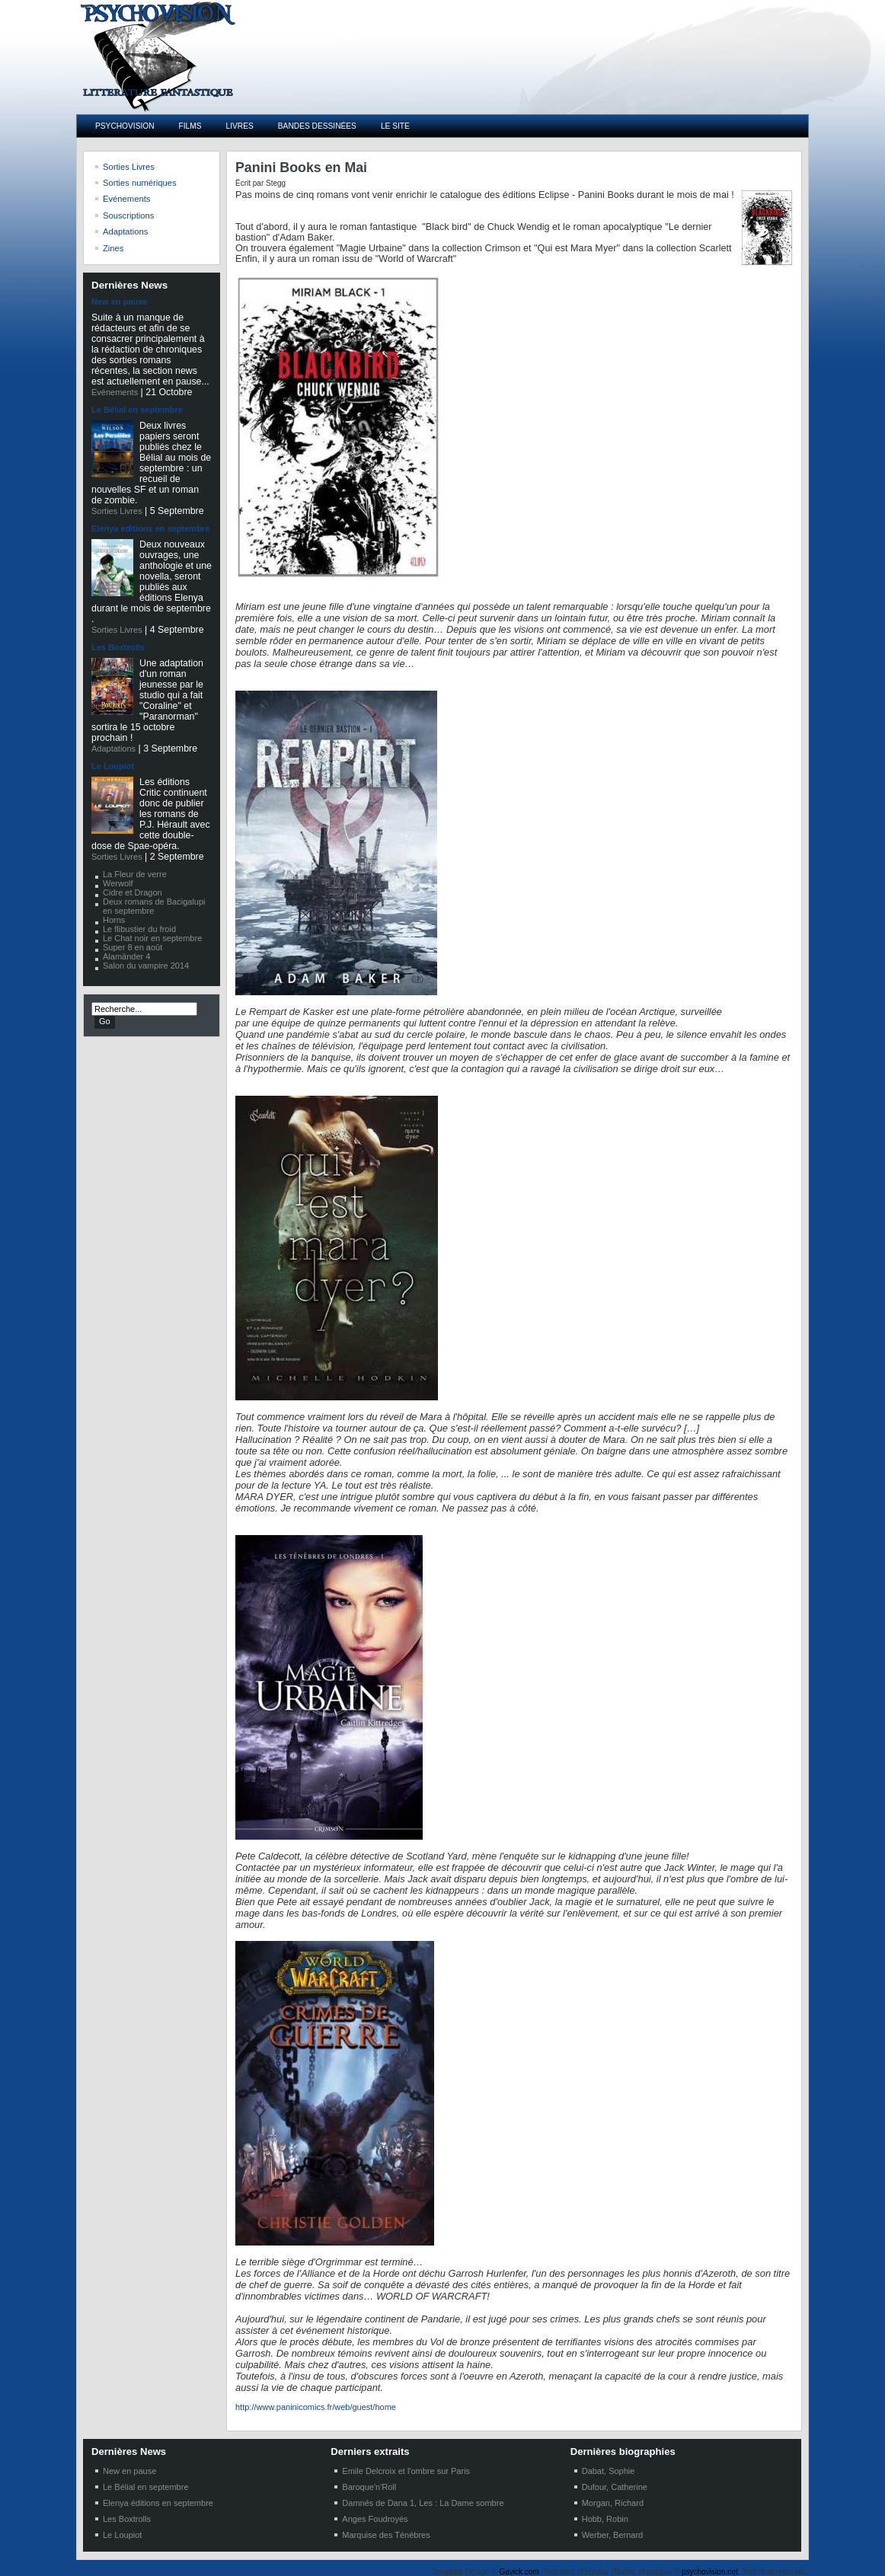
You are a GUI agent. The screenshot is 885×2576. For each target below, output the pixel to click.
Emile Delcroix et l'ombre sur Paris (406, 2470)
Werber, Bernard (613, 2534)
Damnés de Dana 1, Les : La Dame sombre (422, 2502)
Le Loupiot (112, 766)
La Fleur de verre (135, 874)
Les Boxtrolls (118, 647)
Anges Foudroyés (374, 2518)
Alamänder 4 (126, 956)
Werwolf (118, 883)
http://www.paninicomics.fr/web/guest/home (315, 2407)
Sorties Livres (116, 511)
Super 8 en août (132, 947)
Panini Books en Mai (301, 167)
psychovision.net (710, 2572)
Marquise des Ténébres (386, 2534)
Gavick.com (519, 2572)
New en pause (119, 301)
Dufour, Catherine (614, 2486)
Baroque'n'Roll (369, 2486)
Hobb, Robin (605, 2518)
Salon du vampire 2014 (146, 965)
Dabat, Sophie (608, 2470)
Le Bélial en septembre (137, 409)
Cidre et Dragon (132, 892)
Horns (114, 919)
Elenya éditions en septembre (150, 528)
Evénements (114, 392)
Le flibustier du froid (139, 929)
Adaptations (113, 748)
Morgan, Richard (613, 2502)
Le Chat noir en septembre (152, 938)
